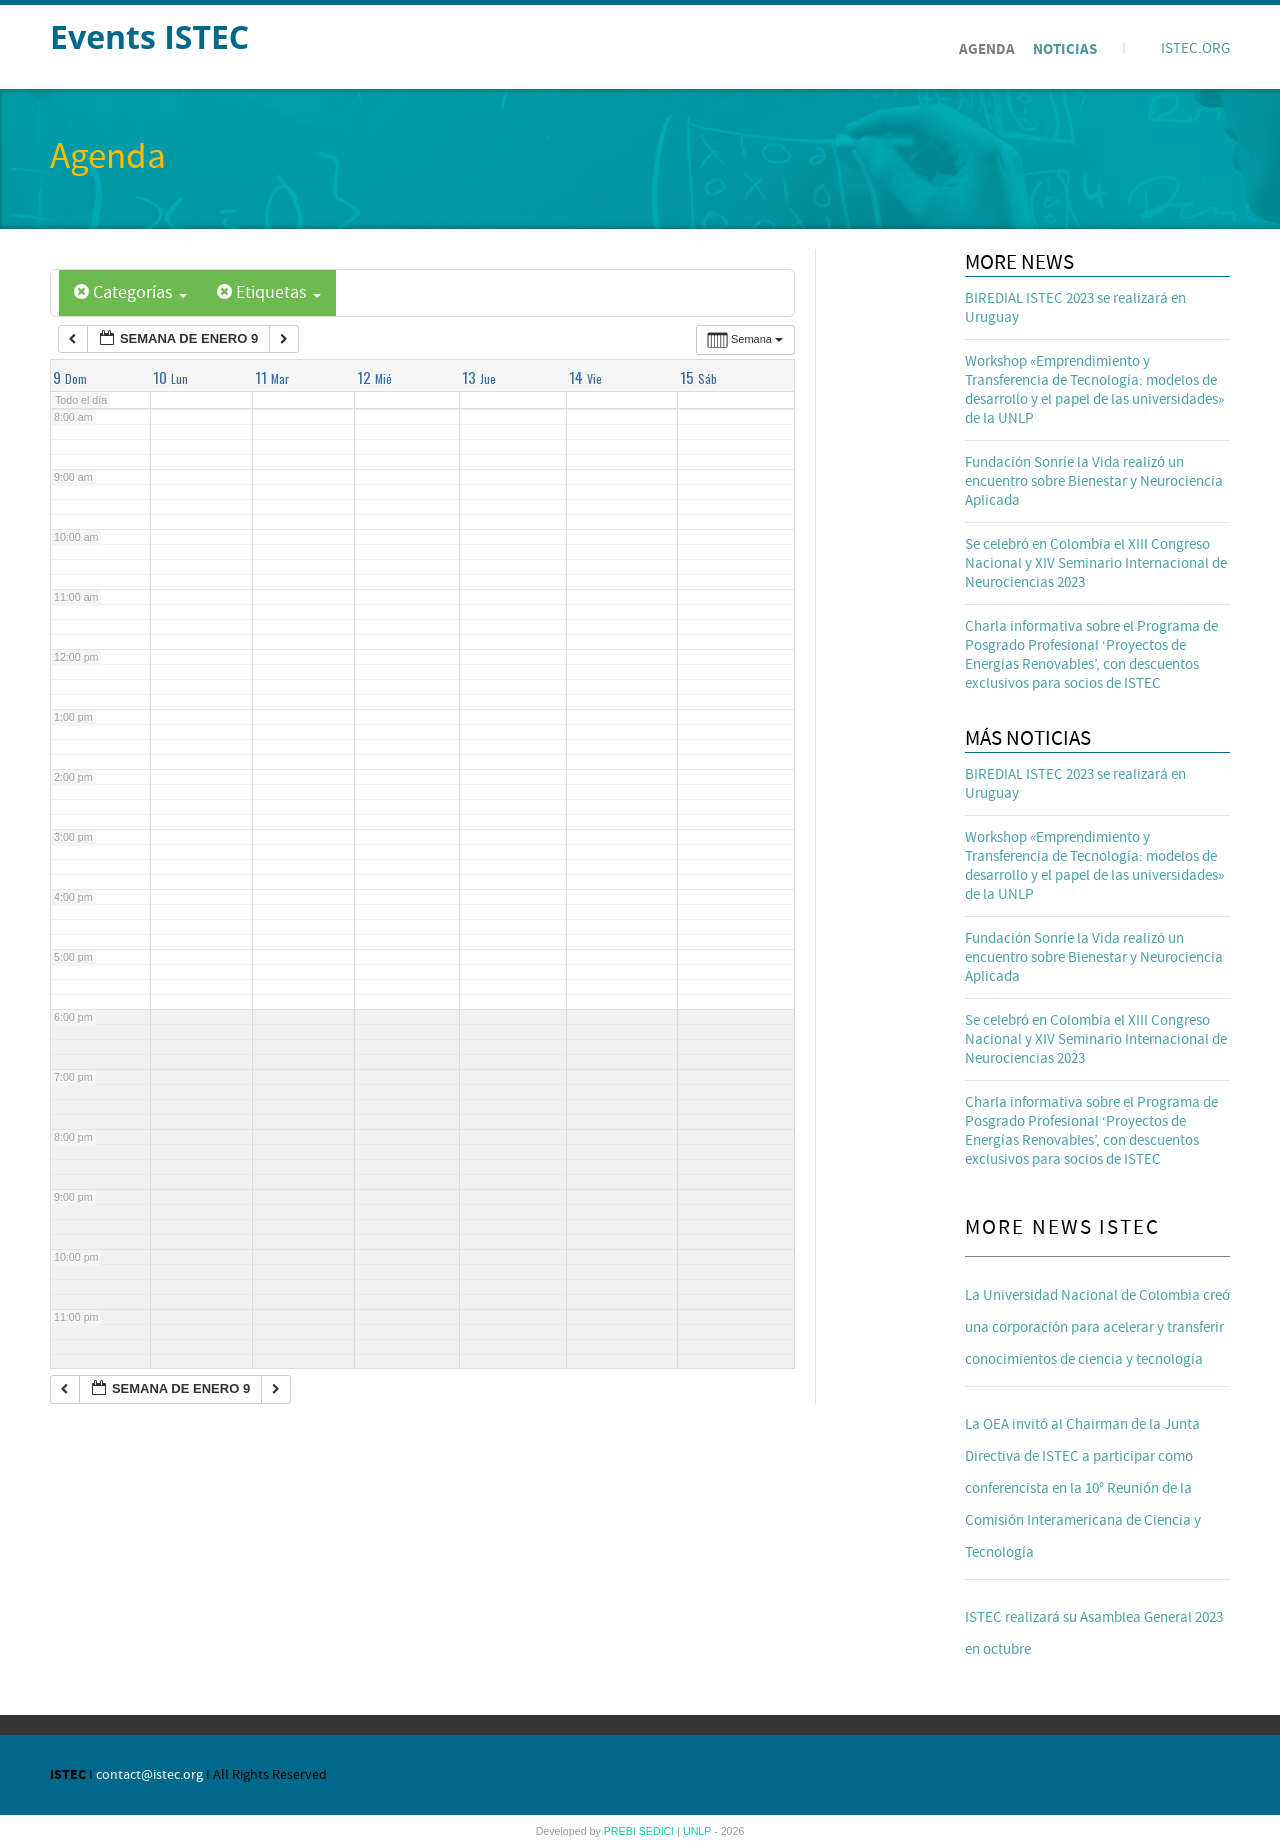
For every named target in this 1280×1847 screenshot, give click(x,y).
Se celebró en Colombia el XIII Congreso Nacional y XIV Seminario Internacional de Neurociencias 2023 (1096, 563)
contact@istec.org (149, 1775)
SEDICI (658, 1831)
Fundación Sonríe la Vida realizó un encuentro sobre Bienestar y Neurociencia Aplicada (1094, 481)
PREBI (621, 1831)
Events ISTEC (149, 36)
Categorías (130, 292)
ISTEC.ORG (1195, 48)
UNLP (698, 1831)
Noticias (1065, 49)
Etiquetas (269, 292)
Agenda (987, 49)
